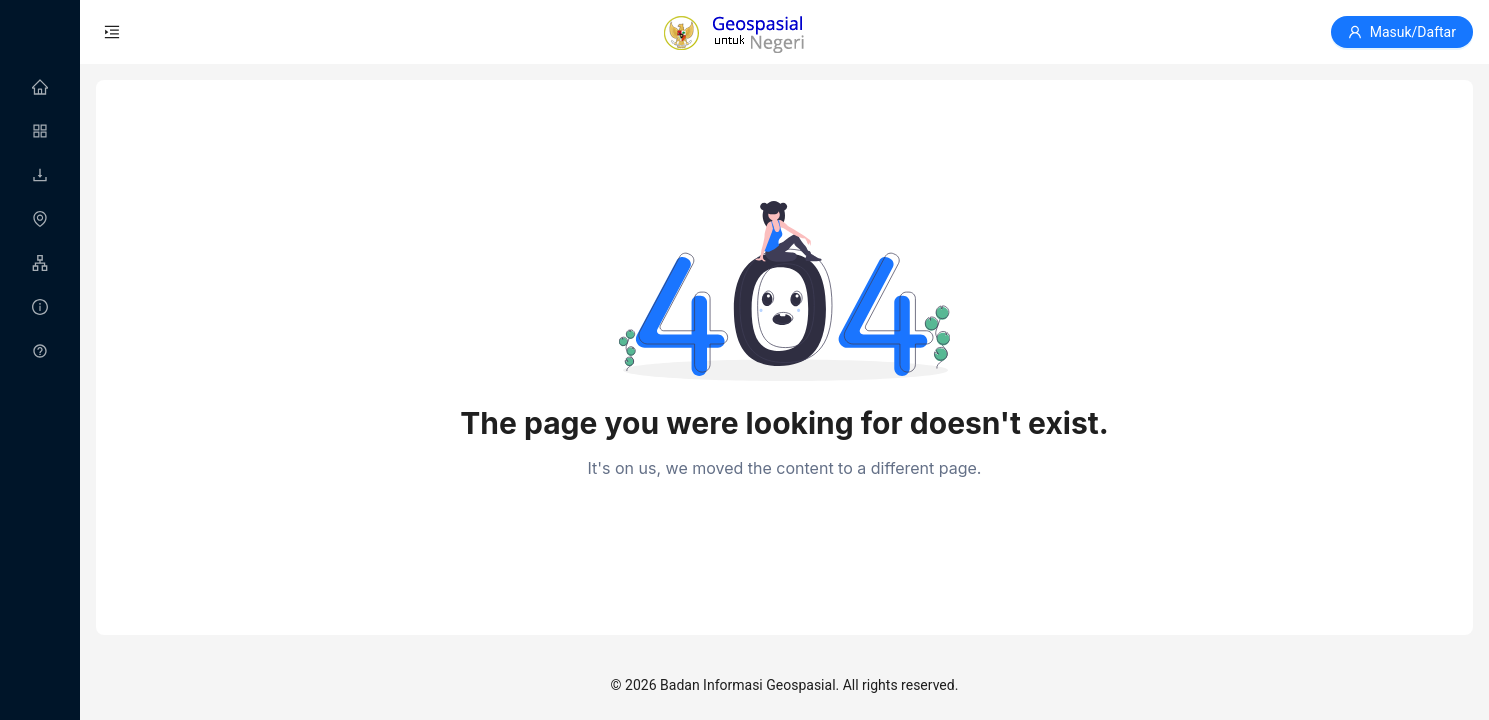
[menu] (40, 220)
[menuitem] (40, 88)
